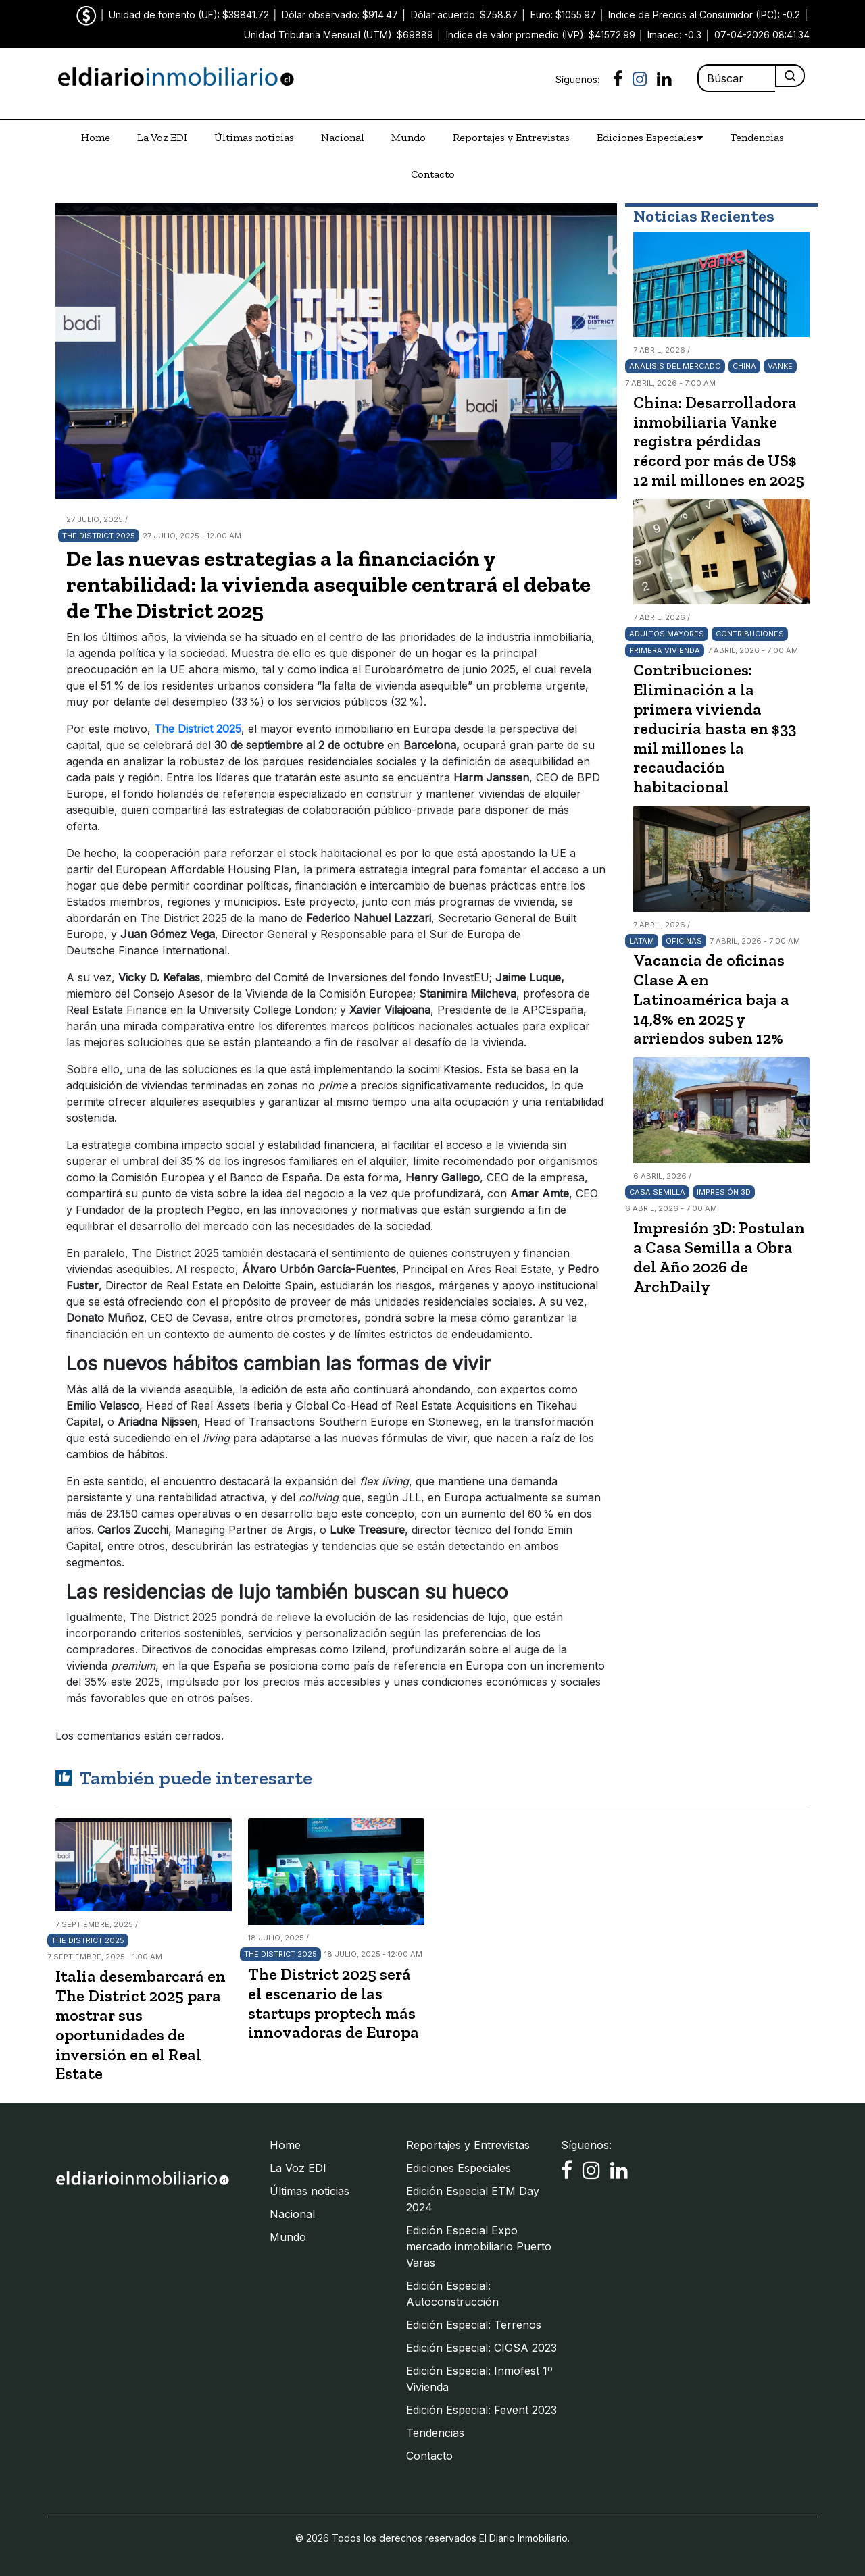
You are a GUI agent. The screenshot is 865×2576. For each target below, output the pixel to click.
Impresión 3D (724, 1192)
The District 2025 (98, 535)
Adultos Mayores (666, 633)
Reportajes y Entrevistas (511, 137)
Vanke (780, 366)
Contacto (433, 174)
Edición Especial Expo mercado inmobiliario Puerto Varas (478, 2246)
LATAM (641, 941)
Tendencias (757, 137)
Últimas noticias (254, 137)
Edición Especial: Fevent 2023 (481, 2410)
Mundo (408, 137)
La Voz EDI (162, 137)
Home (95, 137)
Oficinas (684, 941)
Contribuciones (750, 633)
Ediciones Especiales (650, 138)
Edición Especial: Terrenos (473, 2325)
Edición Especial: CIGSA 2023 (481, 2347)
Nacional (342, 137)
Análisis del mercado (675, 366)
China (744, 366)
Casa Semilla (657, 1192)
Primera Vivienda (664, 650)
